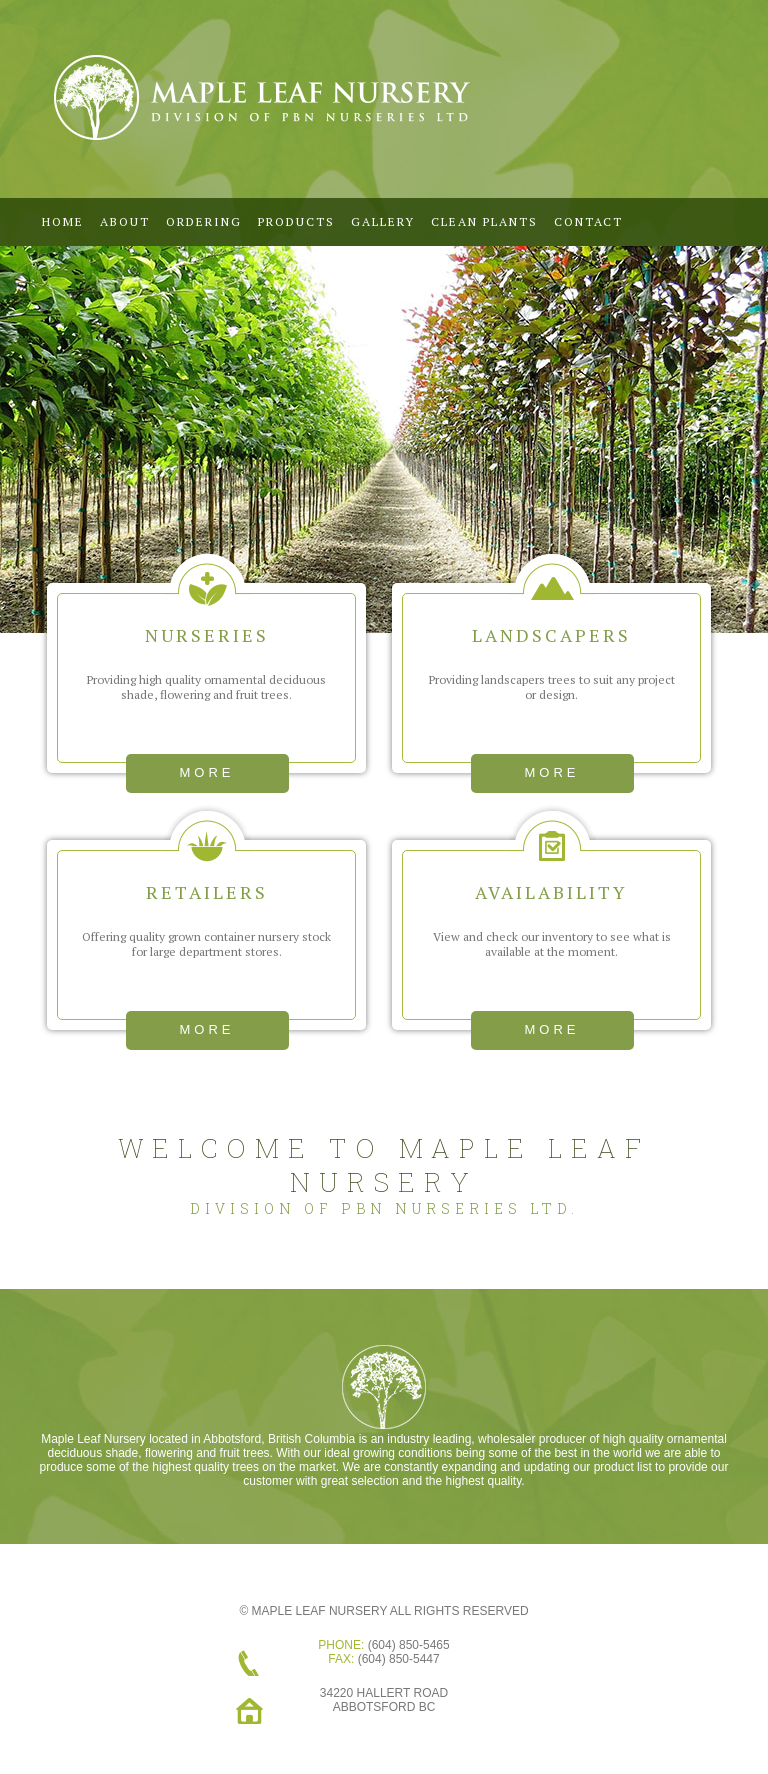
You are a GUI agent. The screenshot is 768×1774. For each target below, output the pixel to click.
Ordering (204, 221)
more (207, 772)
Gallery (383, 221)
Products (296, 221)
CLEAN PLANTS (484, 221)
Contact (588, 221)
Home (63, 221)
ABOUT (125, 221)
